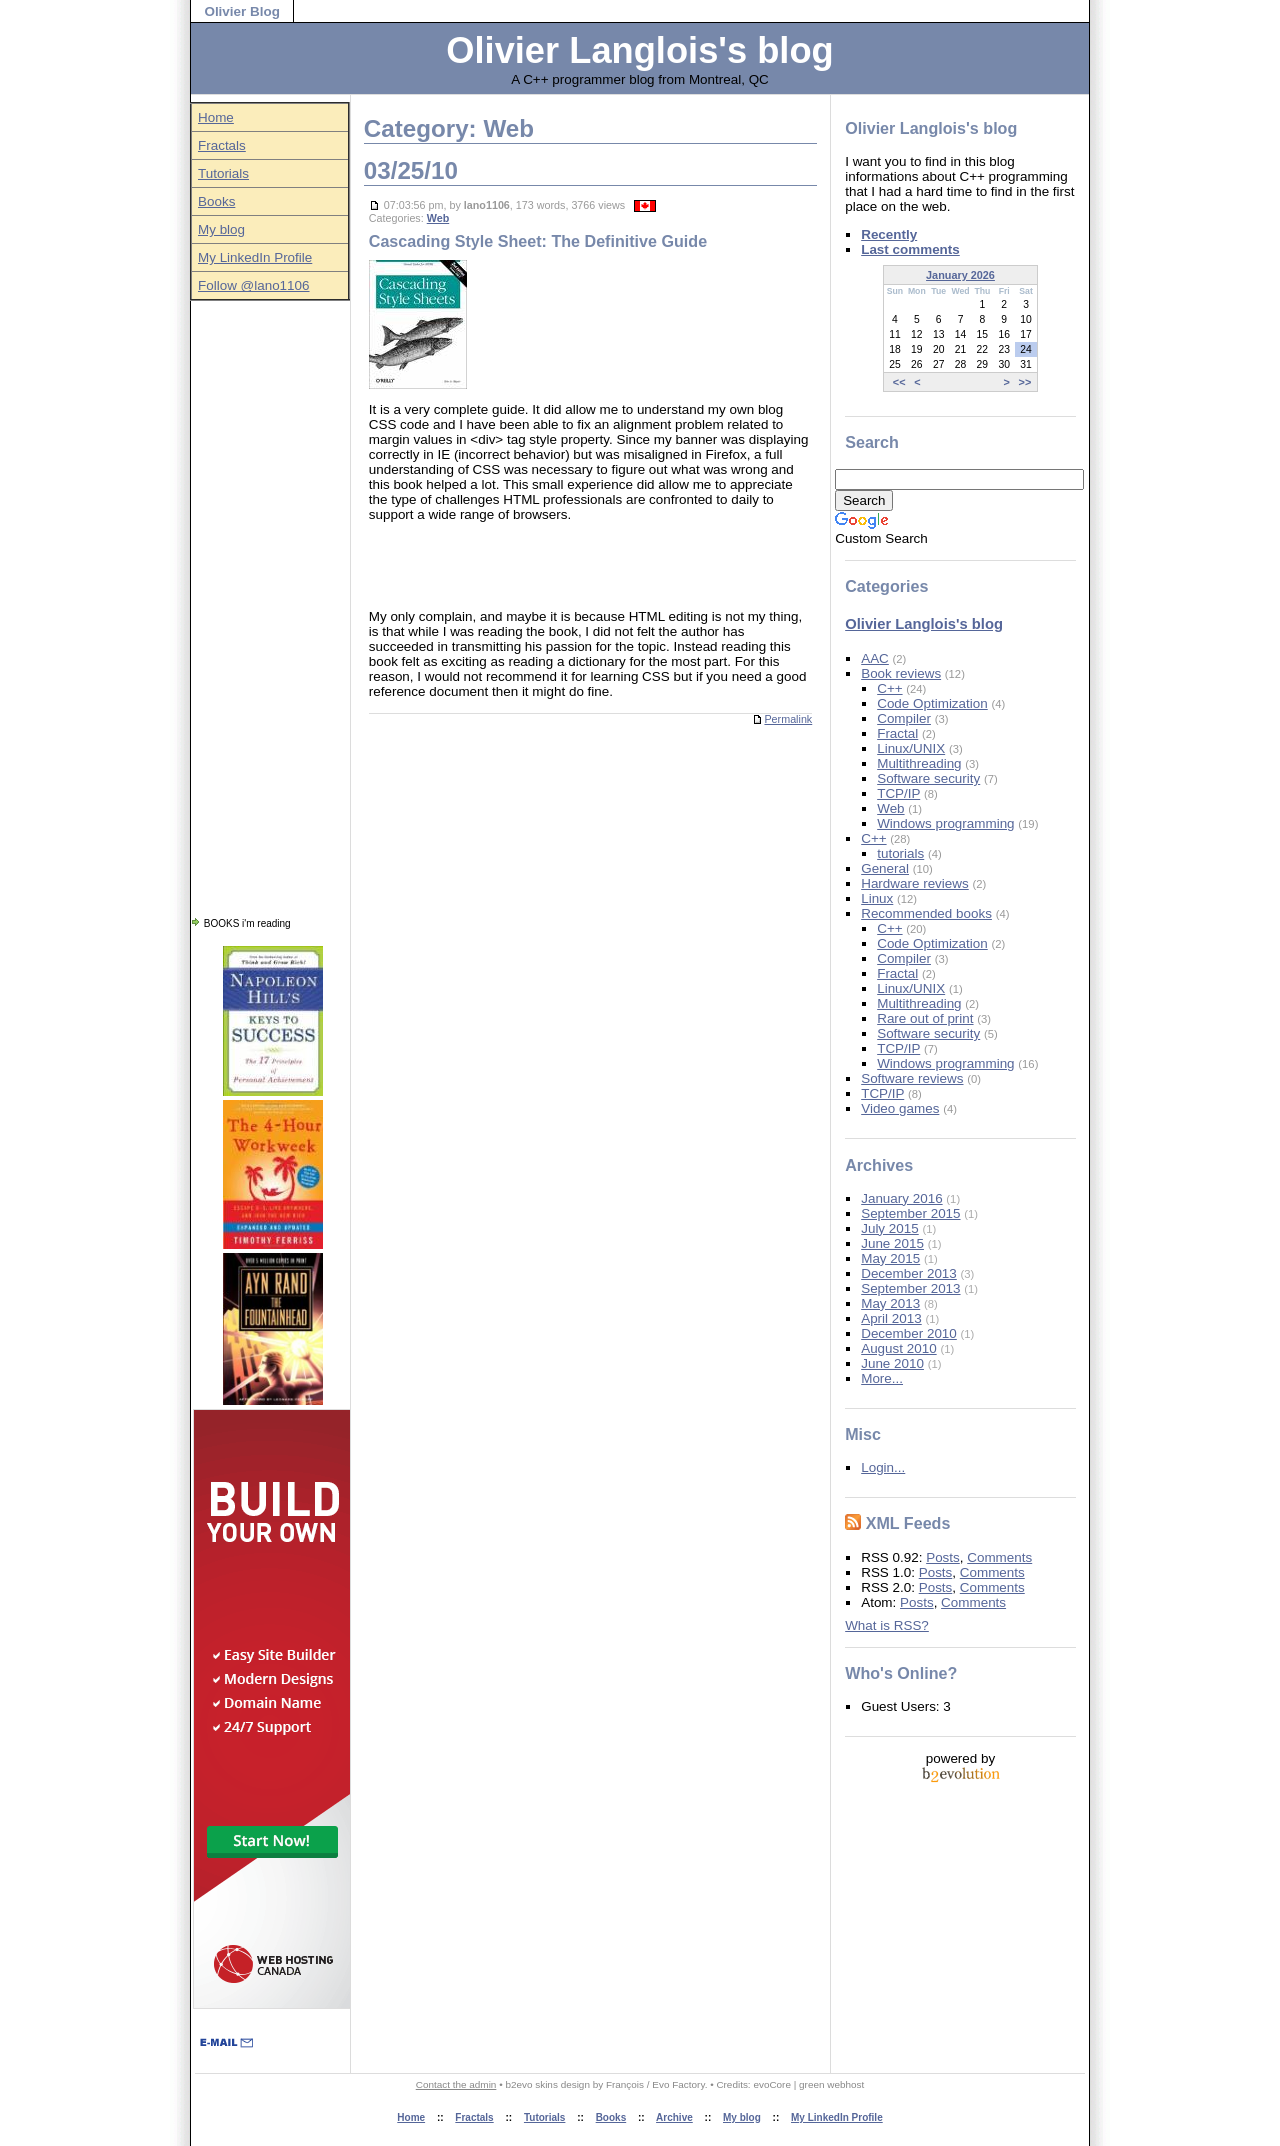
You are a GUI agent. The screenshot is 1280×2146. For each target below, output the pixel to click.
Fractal (897, 733)
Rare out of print (925, 1018)
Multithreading (919, 763)
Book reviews (901, 673)
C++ (889, 688)
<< (899, 382)
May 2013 (890, 1303)
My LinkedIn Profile (255, 257)
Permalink (782, 719)
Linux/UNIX (911, 748)
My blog (221, 229)
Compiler (904, 718)
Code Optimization (932, 703)
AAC (875, 658)
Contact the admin (456, 2084)
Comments (999, 1557)
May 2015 (890, 1258)
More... (882, 1378)
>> (1025, 382)
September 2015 (910, 1213)
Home (216, 117)
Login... (883, 1467)
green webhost (831, 2084)
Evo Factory (678, 2084)
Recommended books (926, 913)
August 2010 (898, 1348)
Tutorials (223, 173)
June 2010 (892, 1363)
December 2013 (909, 1273)
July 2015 (890, 1228)
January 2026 (960, 275)
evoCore (772, 2084)
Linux (877, 898)
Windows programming (945, 823)
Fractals (222, 145)
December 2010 (909, 1333)
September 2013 (910, 1288)
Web (438, 218)
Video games (900, 1108)
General (885, 868)
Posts (943, 1557)
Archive (674, 2117)
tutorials (900, 853)
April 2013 (891, 1318)
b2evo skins (531, 2084)
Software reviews (912, 1078)
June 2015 (892, 1243)
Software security (928, 778)
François (625, 2084)
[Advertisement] (270, 601)
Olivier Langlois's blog (639, 50)
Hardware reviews (915, 883)
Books (216, 201)
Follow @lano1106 (254, 285)
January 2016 (901, 1198)
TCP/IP (898, 793)
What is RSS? (887, 1625)
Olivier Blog (241, 11)
